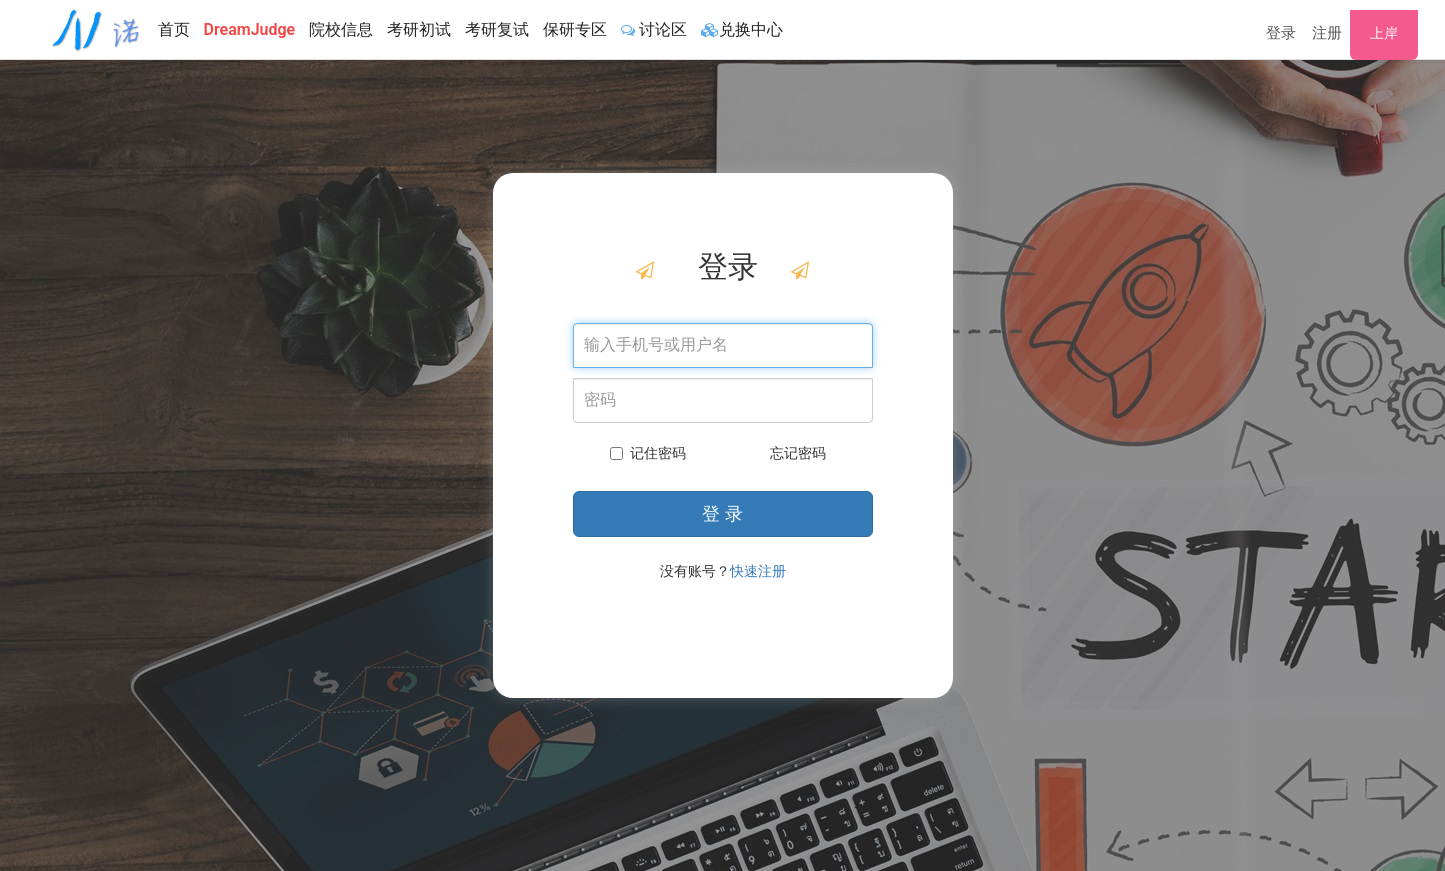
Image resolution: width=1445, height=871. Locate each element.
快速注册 (758, 571)
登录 (1281, 33)
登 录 (722, 513)
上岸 (1384, 33)
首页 (174, 29)
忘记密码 (798, 453)
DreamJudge (250, 29)
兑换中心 (742, 29)
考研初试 (419, 29)
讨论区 (654, 29)
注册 (1327, 33)
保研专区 (575, 29)
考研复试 (497, 29)
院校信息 (341, 29)
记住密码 (648, 453)
